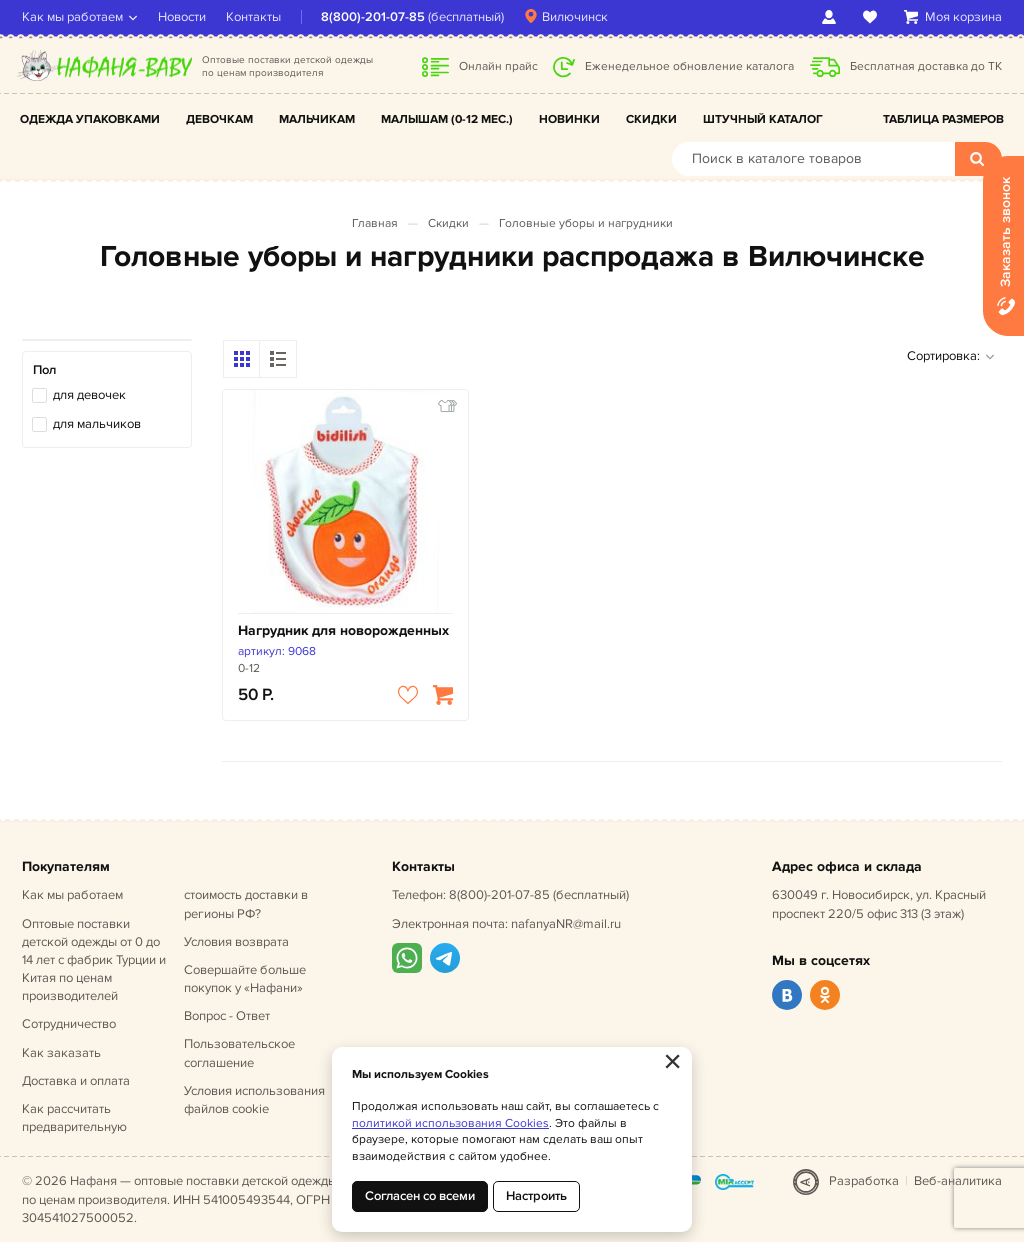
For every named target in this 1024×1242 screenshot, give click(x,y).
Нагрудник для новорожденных (343, 630)
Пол (44, 370)
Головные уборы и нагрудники (586, 223)
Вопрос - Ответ (227, 1016)
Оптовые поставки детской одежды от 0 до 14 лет (94, 960)
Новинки (569, 119)
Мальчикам (317, 119)
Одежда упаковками (90, 119)
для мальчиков (97, 424)
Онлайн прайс (498, 66)
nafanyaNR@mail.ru (566, 924)
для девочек (89, 395)
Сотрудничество (69, 1024)
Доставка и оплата (76, 1081)
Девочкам (219, 119)
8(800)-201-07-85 (373, 17)
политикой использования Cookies (450, 1123)
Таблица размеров (943, 119)
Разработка (864, 1181)
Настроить (536, 1196)
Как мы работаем (72, 17)
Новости (182, 17)
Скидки (651, 119)
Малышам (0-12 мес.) (447, 119)
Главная (375, 223)
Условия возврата (236, 942)
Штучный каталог (763, 119)
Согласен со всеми (420, 1196)
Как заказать (61, 1053)
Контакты (253, 17)
